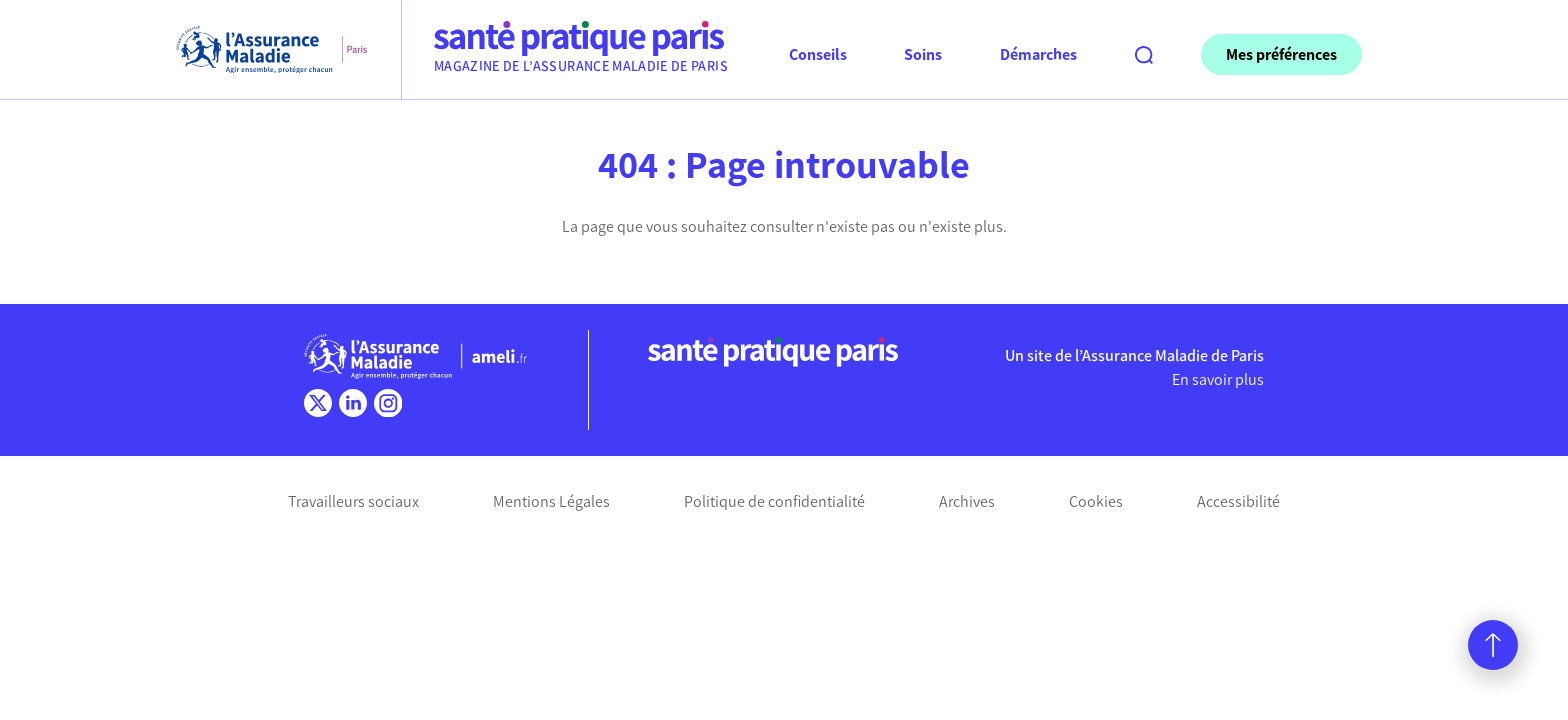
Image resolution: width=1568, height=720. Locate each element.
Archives (967, 501)
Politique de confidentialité (774, 501)
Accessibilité (1238, 501)
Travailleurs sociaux (353, 501)
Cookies (1096, 501)
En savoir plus (1218, 379)
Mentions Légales (551, 501)
